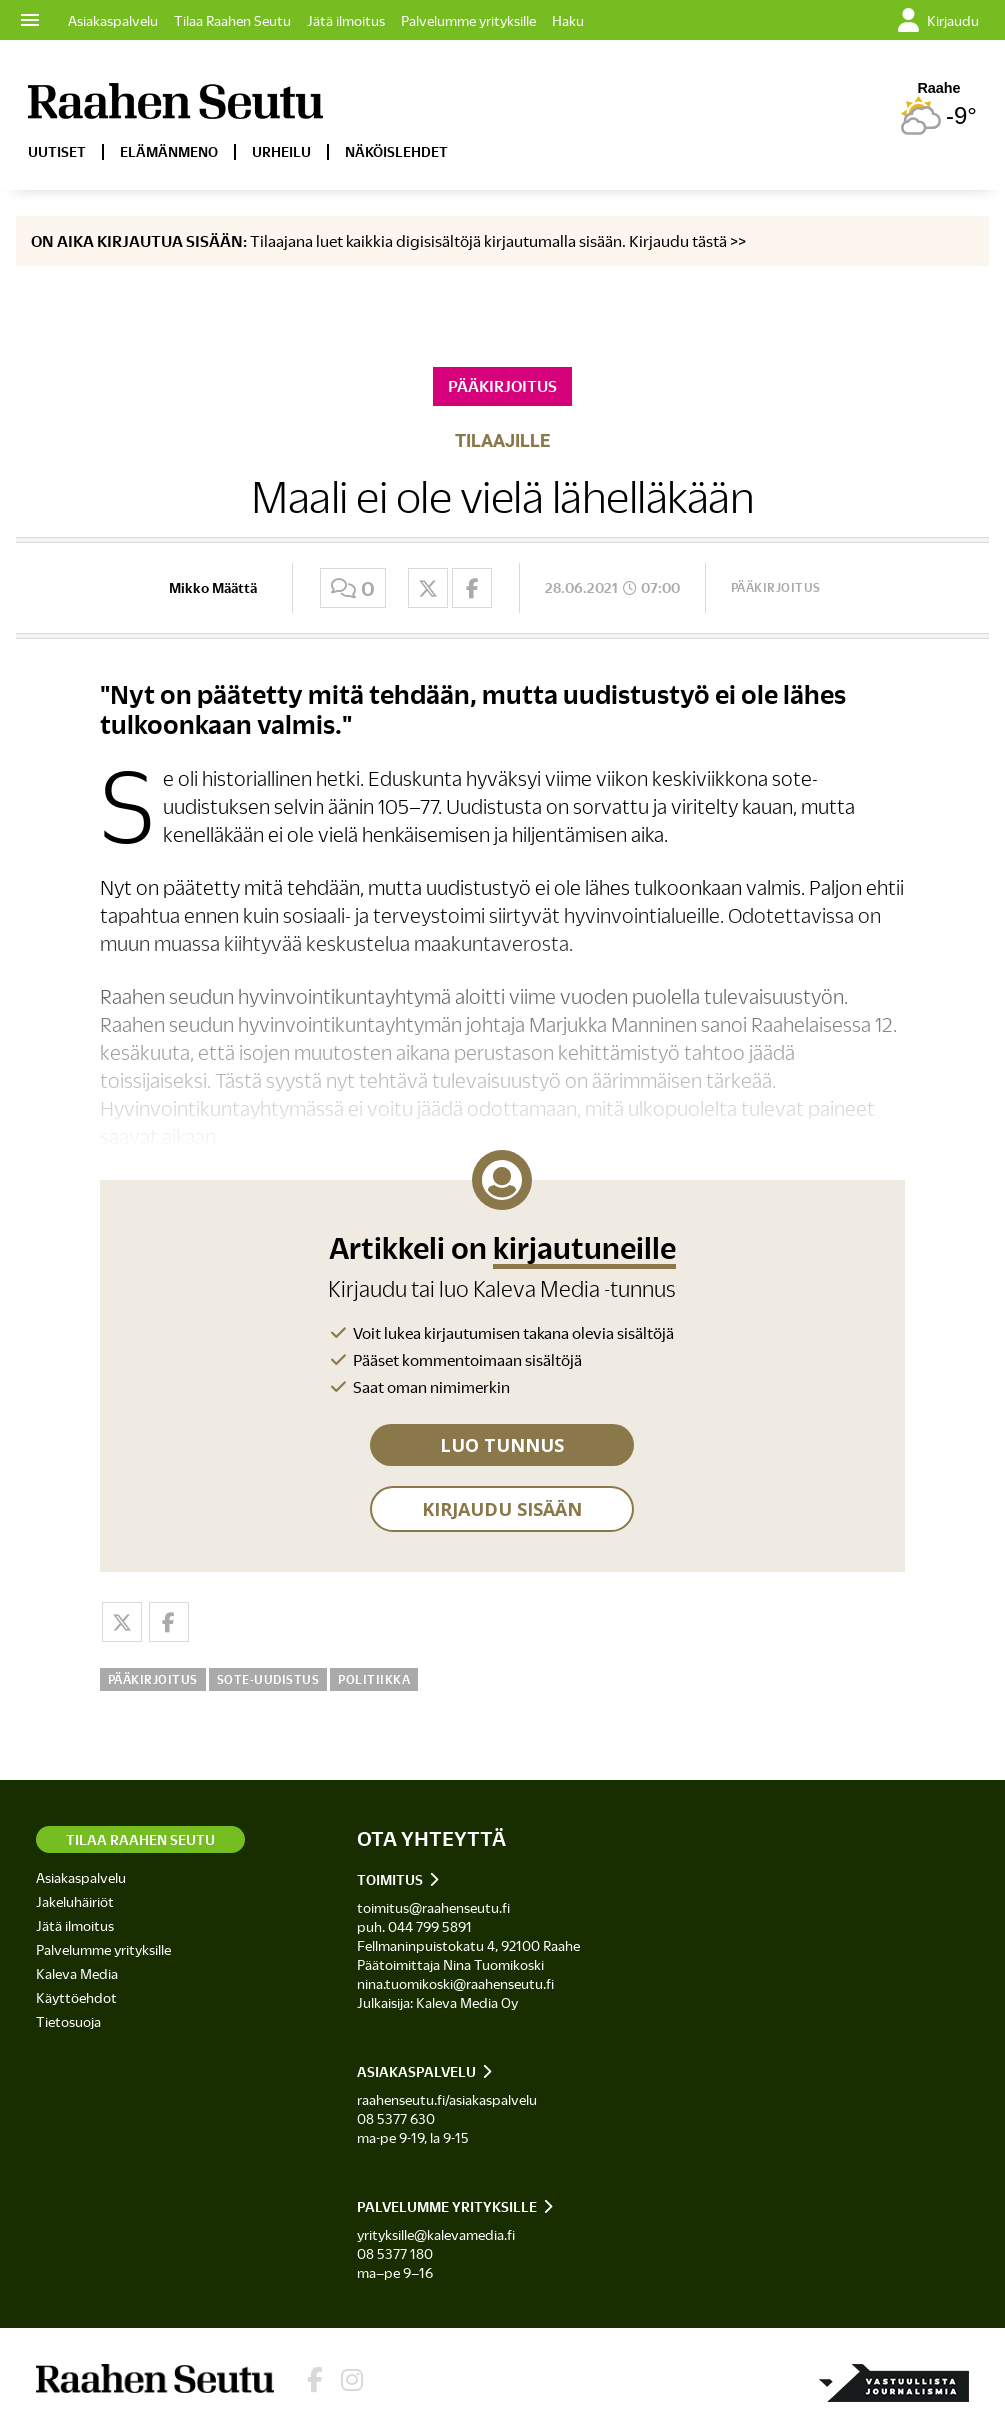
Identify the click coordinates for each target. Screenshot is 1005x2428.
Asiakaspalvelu (113, 20)
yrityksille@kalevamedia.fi (436, 2234)
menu (30, 20)
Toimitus (390, 1879)
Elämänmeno (169, 151)
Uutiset (57, 151)
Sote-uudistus (268, 1679)
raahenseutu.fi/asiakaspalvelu (447, 2099)
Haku (568, 20)
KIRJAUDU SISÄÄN (502, 1509)
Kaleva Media (77, 1973)
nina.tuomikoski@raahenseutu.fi (455, 1983)
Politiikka (374, 1679)
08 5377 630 (396, 2118)
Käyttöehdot (76, 1997)
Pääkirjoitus (776, 587)
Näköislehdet (396, 151)
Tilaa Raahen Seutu (232, 20)
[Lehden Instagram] (352, 2380)
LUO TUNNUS (502, 1445)
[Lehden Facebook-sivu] (315, 2380)
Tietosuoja (68, 2021)
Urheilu (281, 151)
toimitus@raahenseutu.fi (433, 1907)
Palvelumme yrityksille (468, 20)
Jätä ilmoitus (346, 20)
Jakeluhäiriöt (75, 1901)
